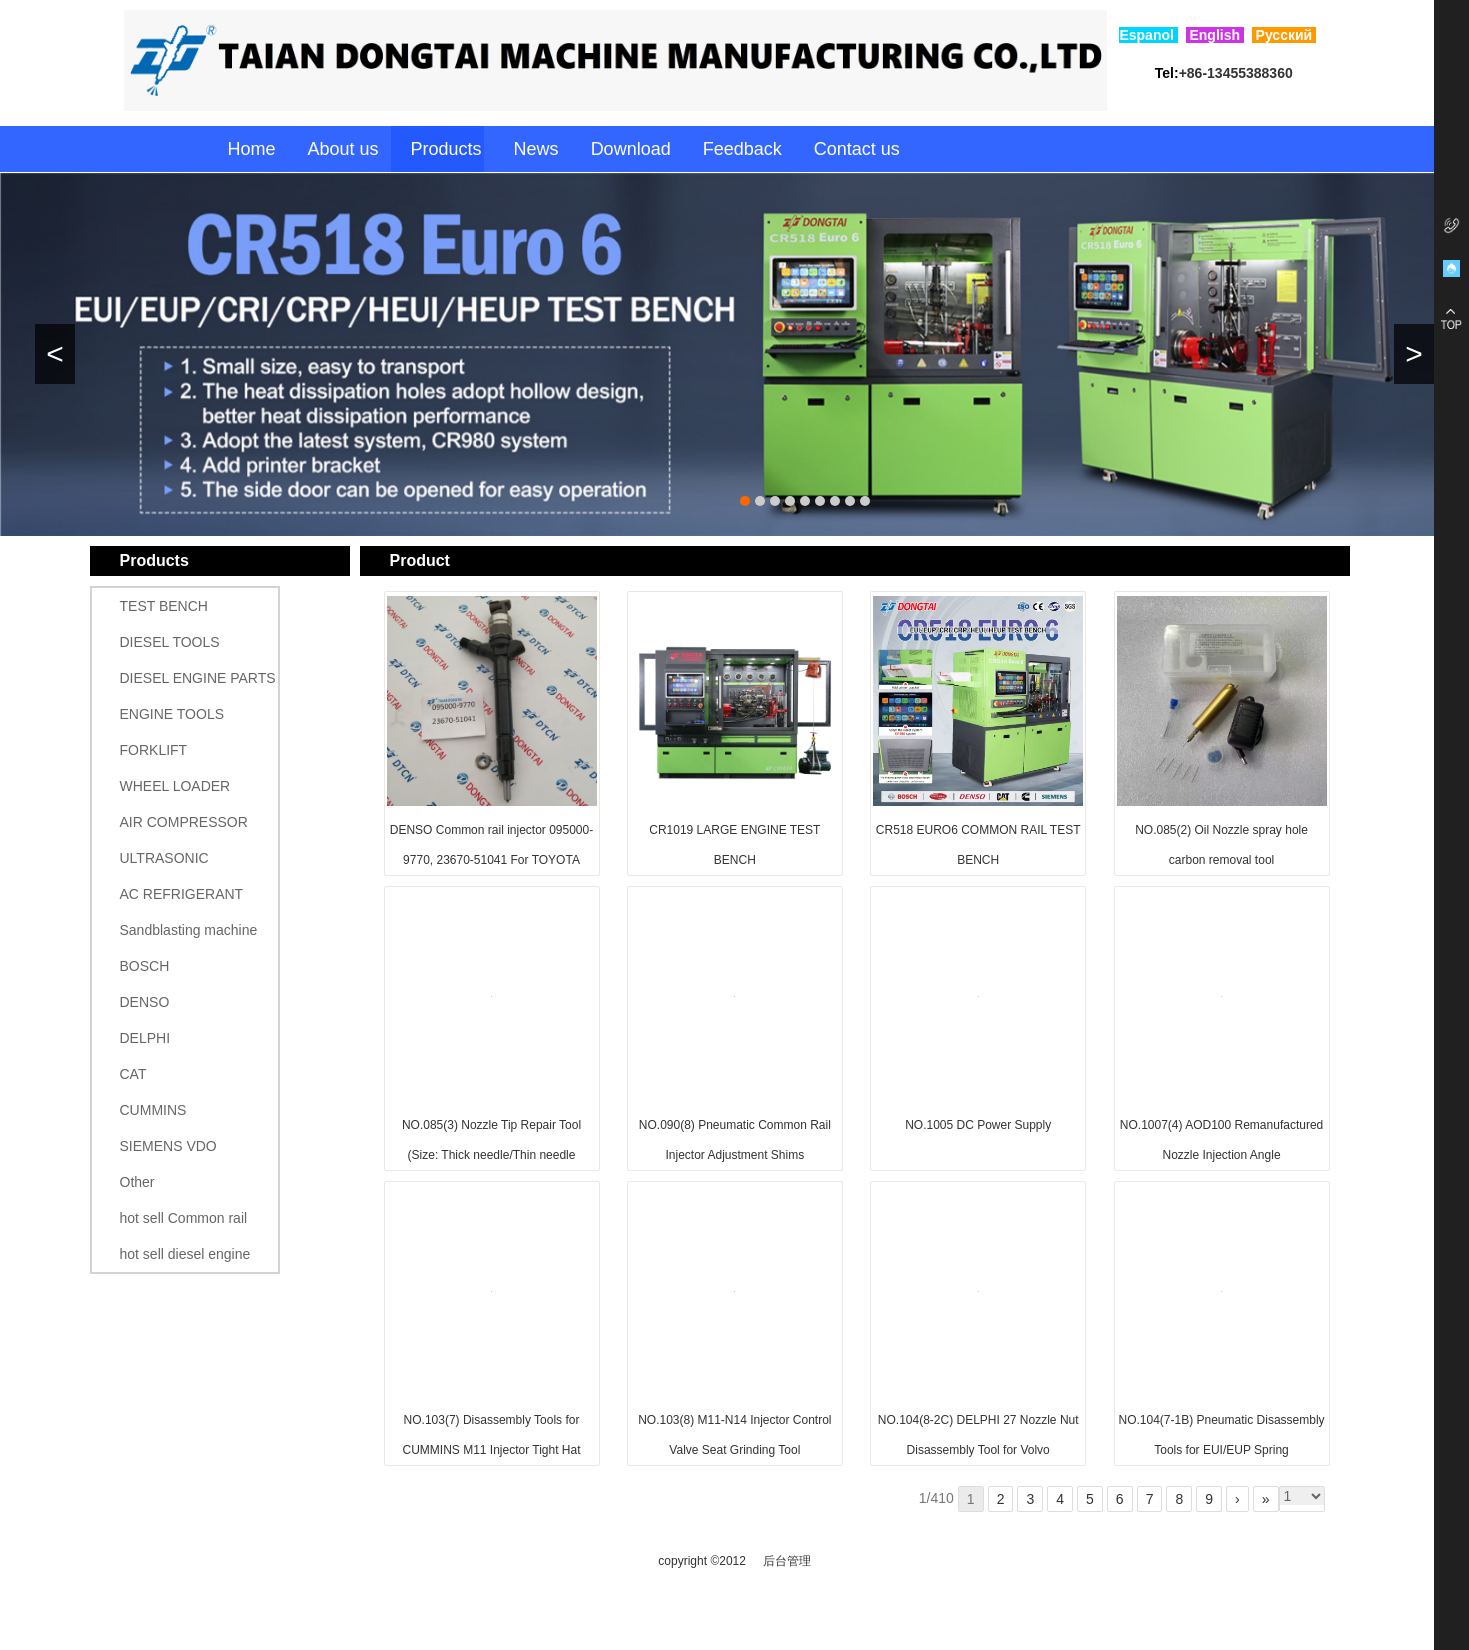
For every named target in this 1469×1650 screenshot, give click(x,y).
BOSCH (145, 966)
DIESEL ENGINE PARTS (198, 678)
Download (631, 149)
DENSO (145, 1002)
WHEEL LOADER (175, 786)
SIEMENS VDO (168, 1146)
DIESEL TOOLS (170, 642)
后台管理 (787, 1561)
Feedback (742, 149)
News (536, 149)
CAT (133, 1074)
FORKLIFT (154, 750)
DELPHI (145, 1038)
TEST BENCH (164, 606)
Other (137, 1182)
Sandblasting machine (189, 930)
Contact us (857, 149)
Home (251, 149)
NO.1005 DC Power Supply (978, 1125)
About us (343, 149)
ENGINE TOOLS (172, 714)
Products (446, 149)
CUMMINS (153, 1110)
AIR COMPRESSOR (184, 822)
